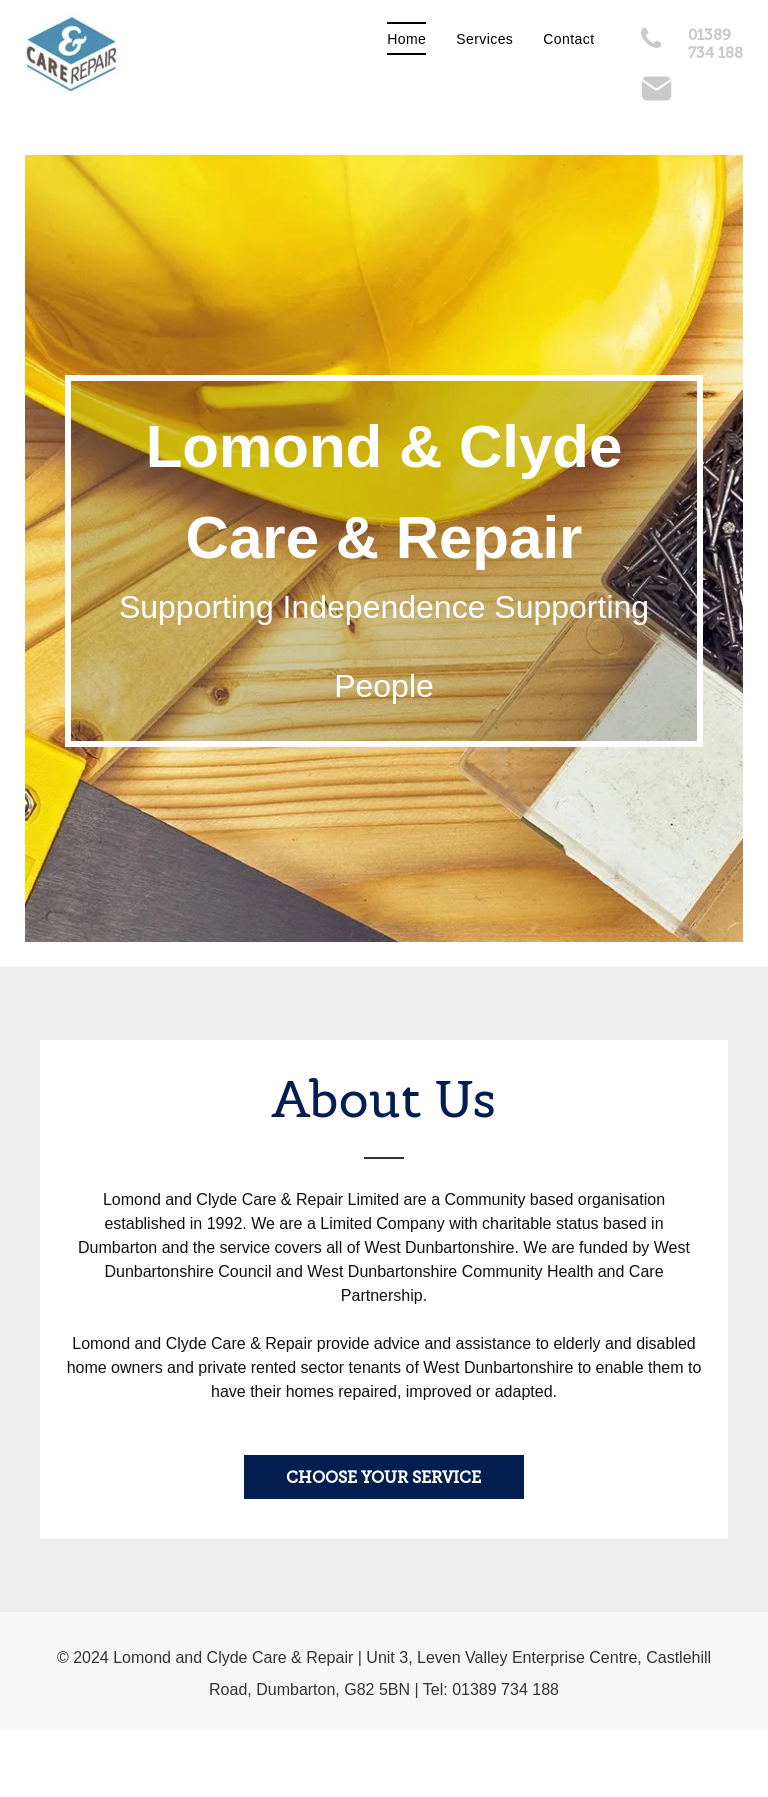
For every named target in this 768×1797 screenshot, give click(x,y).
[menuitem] (406, 39)
